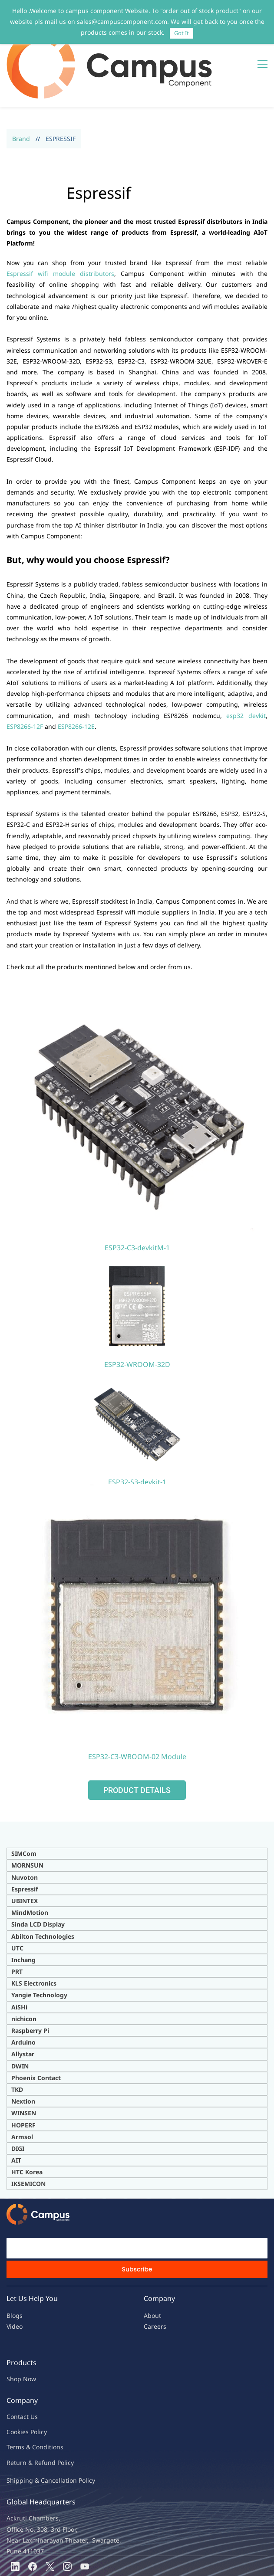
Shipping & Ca (27, 2435)
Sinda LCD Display (38, 1879)
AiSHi (19, 1961)
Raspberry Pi (30, 1985)
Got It (181, 33)
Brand (21, 93)
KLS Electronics (33, 1938)
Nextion (23, 2056)
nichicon (23, 1973)
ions (57, 2402)
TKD (17, 2044)
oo (13, 2387)
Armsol (22, 2091)
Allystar (22, 2009)
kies (23, 2387)
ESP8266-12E (76, 681)
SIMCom (23, 1808)
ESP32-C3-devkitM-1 (137, 1202)
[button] (137, 1745)
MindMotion (29, 1867)
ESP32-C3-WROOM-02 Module (137, 1711)
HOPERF (23, 2079)
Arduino (23, 1997)
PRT (17, 1926)
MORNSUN (27, 1820)
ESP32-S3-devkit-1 (137, 1436)
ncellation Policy (71, 2435)
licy (42, 2387)
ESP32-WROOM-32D (137, 1319)
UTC (17, 1902)
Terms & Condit (29, 2402)
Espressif (24, 1843)
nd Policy (61, 2417)
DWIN (20, 2020)
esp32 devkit (246, 670)
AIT (16, 2115)
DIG (16, 2103)
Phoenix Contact (36, 2032)
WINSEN (23, 2068)
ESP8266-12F (25, 681)
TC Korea (29, 2127)
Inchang (23, 1914)
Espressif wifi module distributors (60, 228)
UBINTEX (24, 1855)
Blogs (15, 2270)
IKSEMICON (28, 2138)
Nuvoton (24, 1832)
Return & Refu (27, 2417)
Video (15, 2281)
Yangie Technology (39, 1950)
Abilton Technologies (42, 1891)
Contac (16, 2371)
